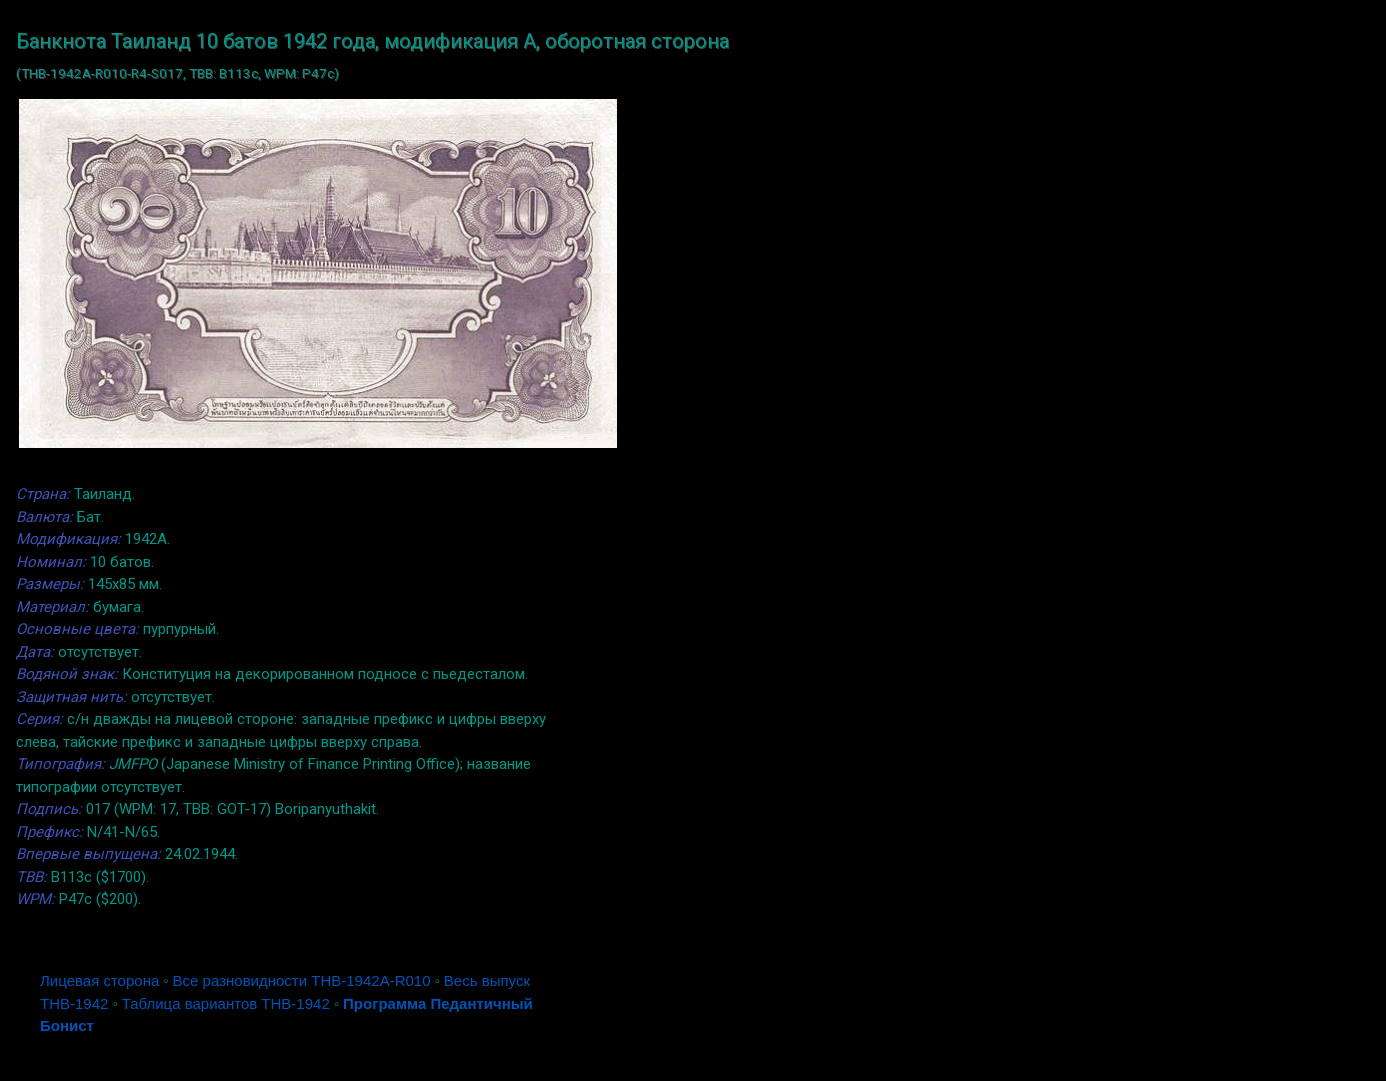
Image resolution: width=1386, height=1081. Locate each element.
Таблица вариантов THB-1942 (226, 1003)
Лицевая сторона (99, 980)
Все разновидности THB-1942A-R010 (302, 980)
